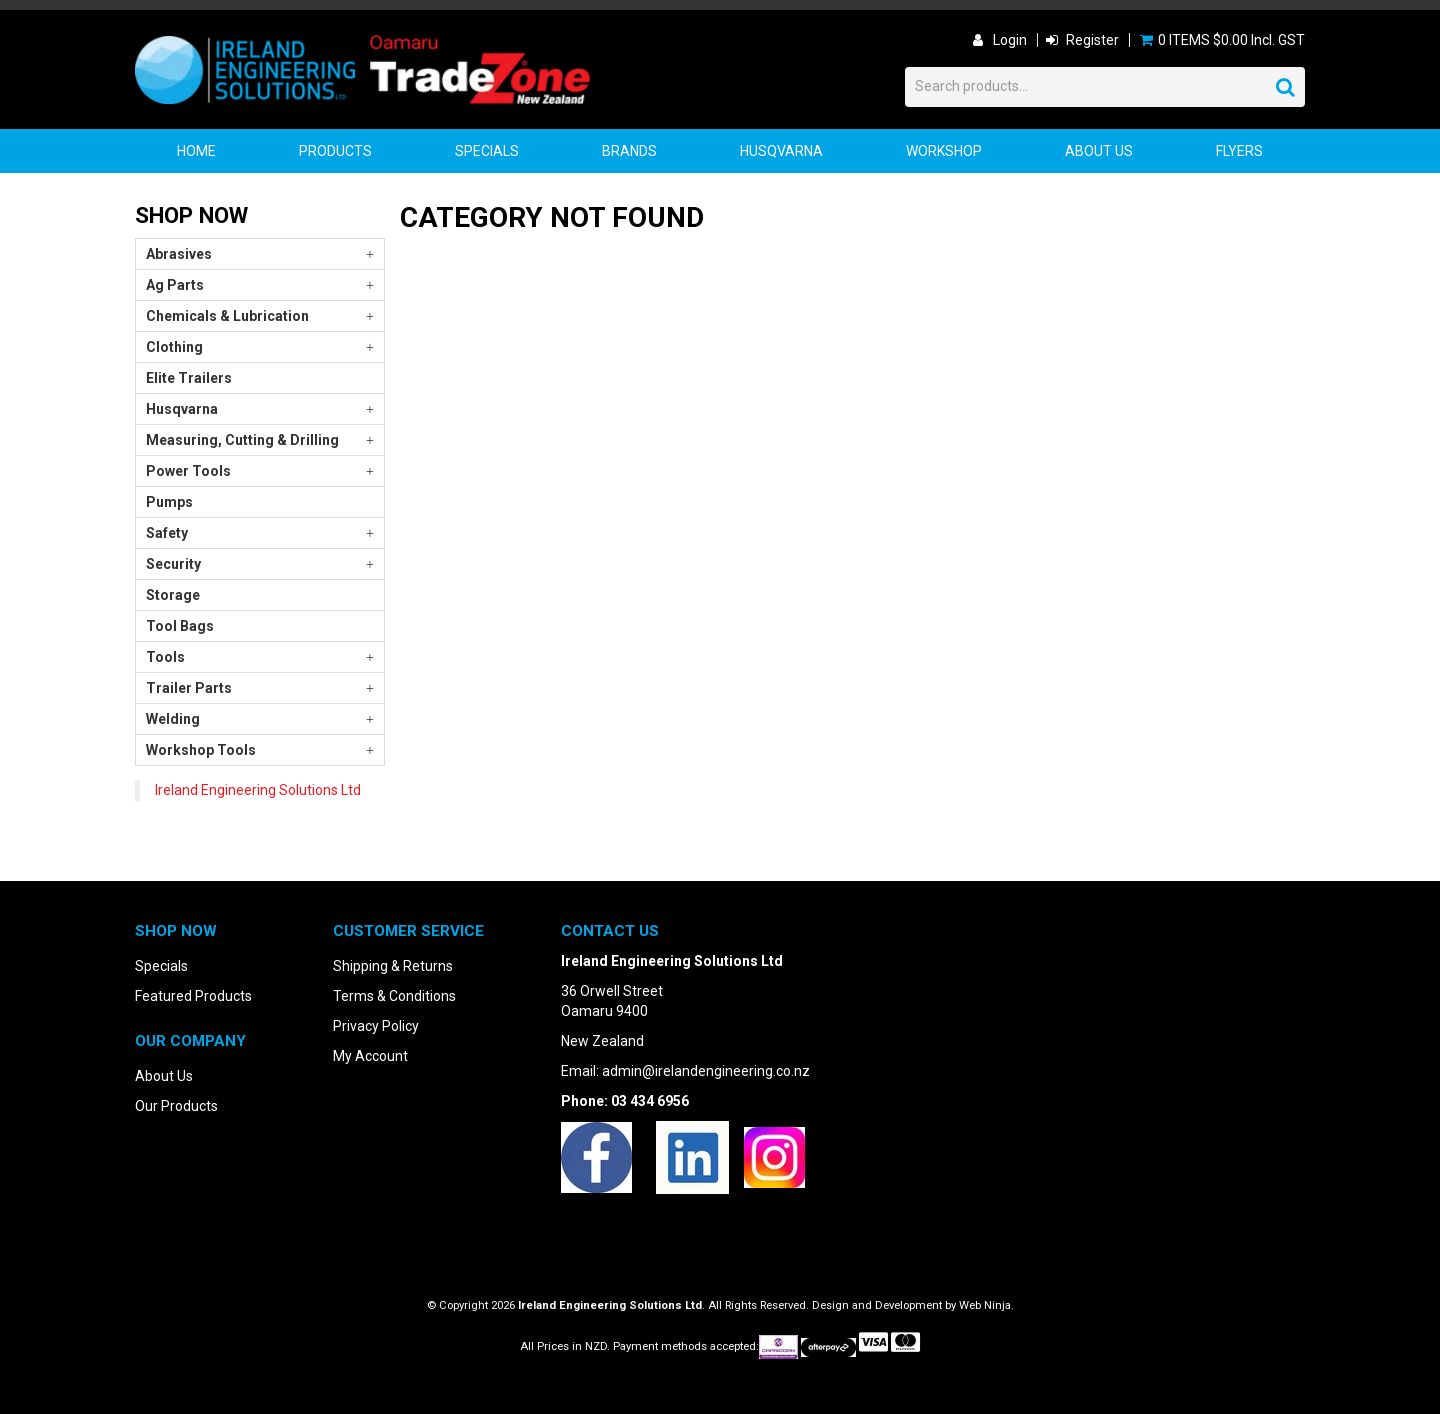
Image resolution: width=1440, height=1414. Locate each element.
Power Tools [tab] (188, 471)
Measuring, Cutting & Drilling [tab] (242, 440)
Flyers (1239, 151)
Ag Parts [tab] (175, 285)
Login (1010, 40)
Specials (487, 151)
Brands (629, 151)
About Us (1099, 151)
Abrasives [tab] (179, 254)
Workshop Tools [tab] (201, 750)
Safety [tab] (167, 533)
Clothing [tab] (174, 347)
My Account (370, 1056)
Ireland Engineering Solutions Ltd (258, 790)
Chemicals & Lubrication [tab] (227, 316)
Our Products (176, 1106)
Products (335, 151)
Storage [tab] (173, 595)
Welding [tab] (173, 719)
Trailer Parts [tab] (189, 688)
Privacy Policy (376, 1026)
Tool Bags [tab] (180, 626)
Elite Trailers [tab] (189, 378)
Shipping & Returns (393, 966)
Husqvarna (781, 151)
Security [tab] (173, 564)
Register (1092, 40)
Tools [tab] (165, 657)
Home (196, 151)
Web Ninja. (986, 1305)
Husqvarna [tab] (182, 409)
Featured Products (193, 996)
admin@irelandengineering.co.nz (706, 1071)
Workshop (944, 151)
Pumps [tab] (169, 502)
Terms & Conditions (394, 996)
